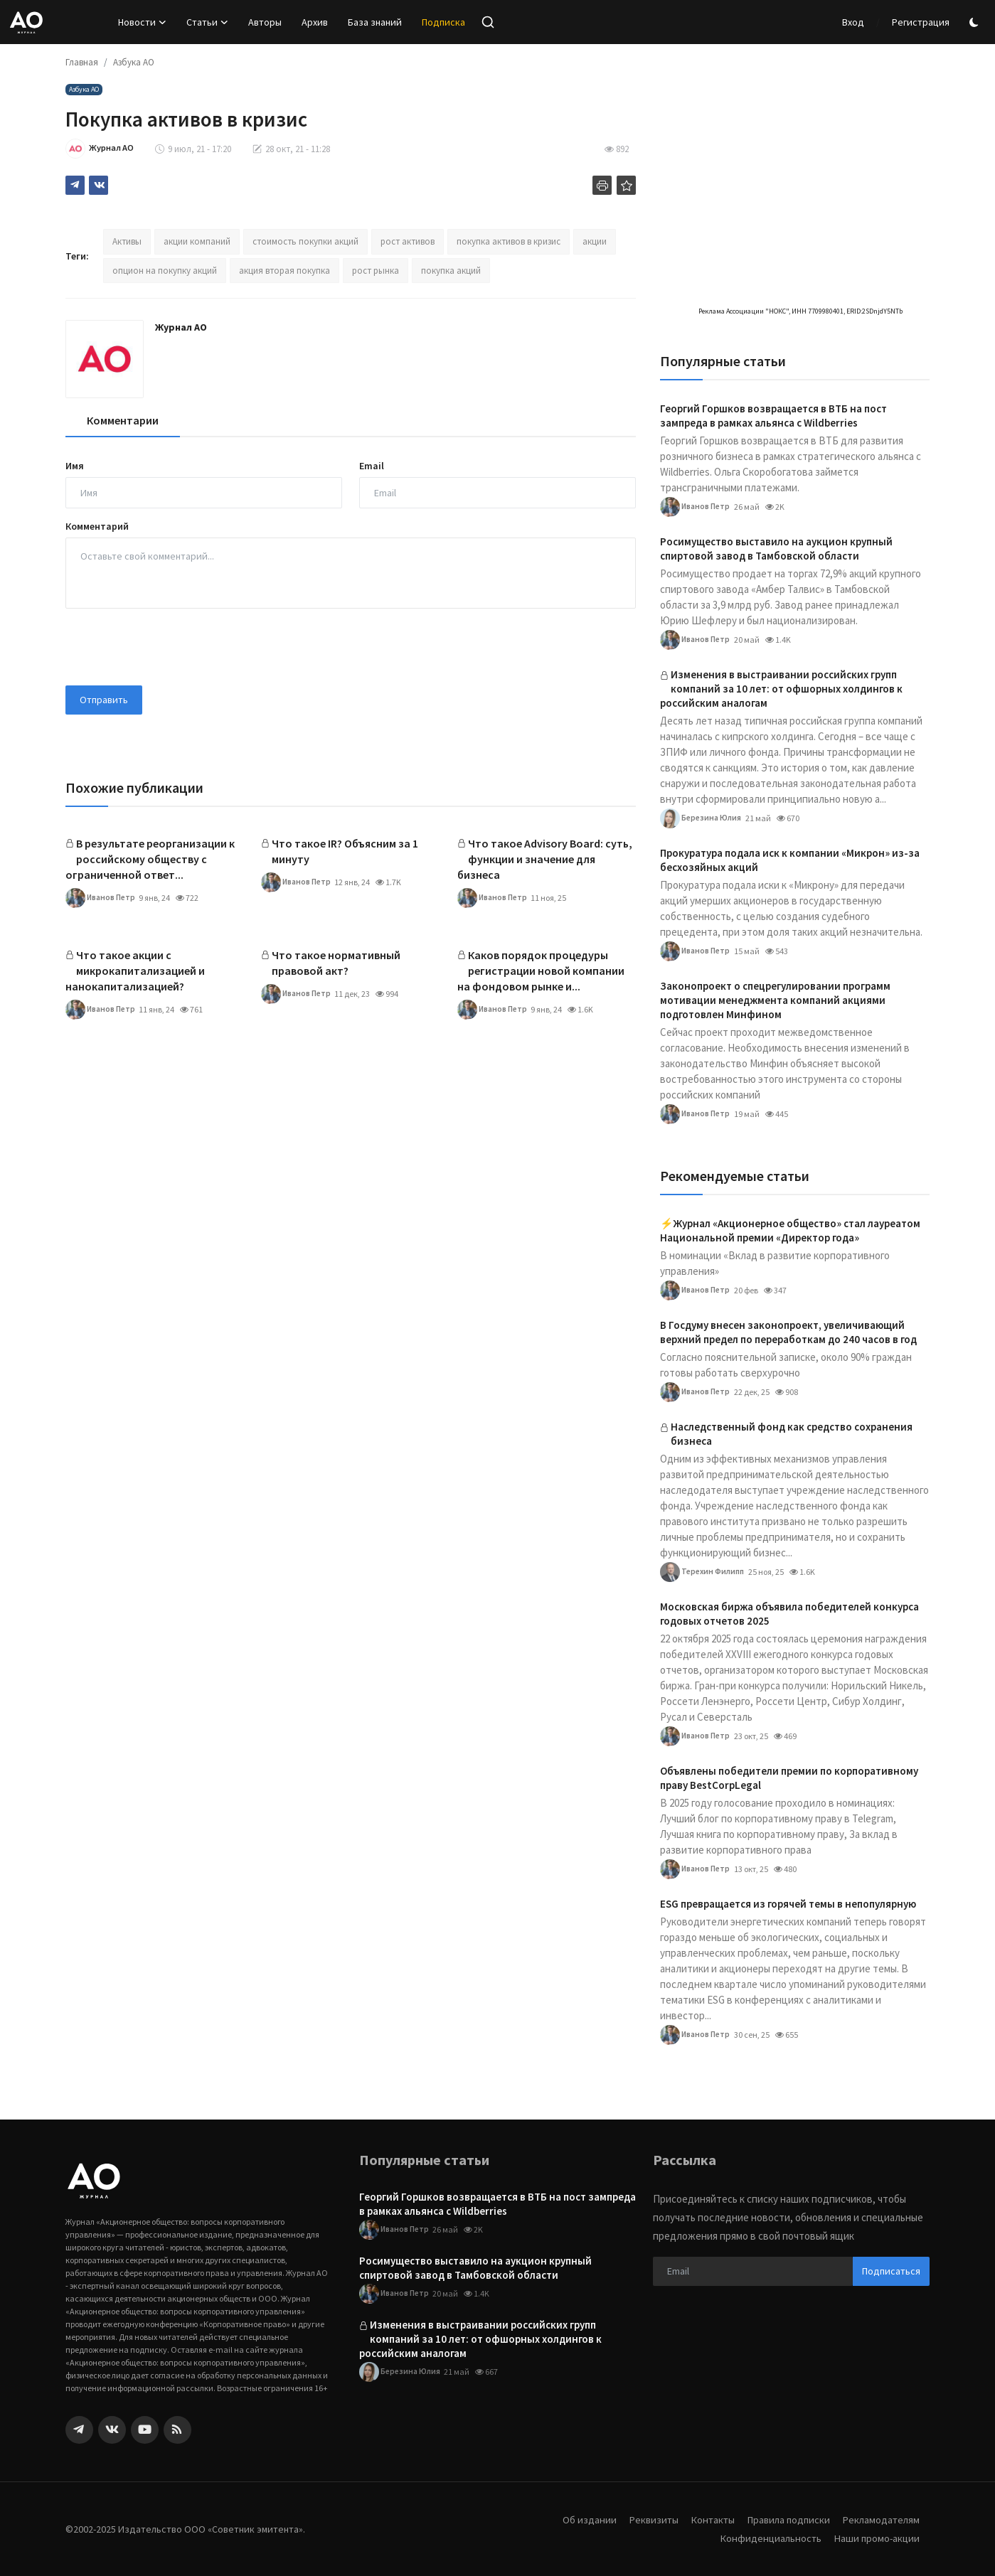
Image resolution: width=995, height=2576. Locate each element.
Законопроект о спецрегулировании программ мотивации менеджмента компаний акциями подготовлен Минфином (775, 1000)
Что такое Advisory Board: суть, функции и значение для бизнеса (544, 859)
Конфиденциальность (767, 2538)
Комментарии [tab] (123, 420)
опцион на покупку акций (164, 270)
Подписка (443, 22)
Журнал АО (181, 327)
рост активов (408, 241)
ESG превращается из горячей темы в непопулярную (788, 1903)
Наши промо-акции (875, 2538)
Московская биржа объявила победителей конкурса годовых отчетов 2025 (789, 1614)
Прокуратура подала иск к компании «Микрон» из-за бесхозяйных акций (790, 860)
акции (594, 241)
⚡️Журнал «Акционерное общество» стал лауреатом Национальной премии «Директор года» (790, 1230)
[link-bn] (795, 88)
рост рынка (375, 270)
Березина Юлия (701, 818)
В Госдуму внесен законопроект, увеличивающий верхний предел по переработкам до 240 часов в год (788, 1332)
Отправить (104, 699)
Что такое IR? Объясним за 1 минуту (345, 851)
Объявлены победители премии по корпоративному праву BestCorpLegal (789, 1778)
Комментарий (97, 526)
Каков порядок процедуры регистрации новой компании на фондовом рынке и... (540, 970)
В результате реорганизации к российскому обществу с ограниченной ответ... (150, 859)
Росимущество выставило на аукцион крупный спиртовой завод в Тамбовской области (776, 548)
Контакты (705, 2519)
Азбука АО (133, 62)
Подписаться (891, 2271)
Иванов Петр (101, 898)
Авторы (265, 22)
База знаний (375, 22)
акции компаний (197, 241)
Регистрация (920, 22)
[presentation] (173, 647)
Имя (74, 465)
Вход (853, 22)
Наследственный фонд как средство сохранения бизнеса (791, 1434)
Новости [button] (142, 22)
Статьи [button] (207, 22)
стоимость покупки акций (305, 241)
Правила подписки (783, 2519)
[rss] (177, 2430)
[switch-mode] (975, 22)
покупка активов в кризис (508, 241)
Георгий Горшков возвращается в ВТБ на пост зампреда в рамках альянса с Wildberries (773, 415)
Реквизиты (643, 2519)
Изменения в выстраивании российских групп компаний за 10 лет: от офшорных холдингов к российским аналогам (781, 689)
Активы (127, 241)
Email (371, 465)
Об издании (578, 2519)
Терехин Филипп (704, 1572)
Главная (81, 62)
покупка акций (451, 270)
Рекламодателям (880, 2519)
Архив (315, 22)
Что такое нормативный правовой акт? (336, 963)
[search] (488, 22)
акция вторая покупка (284, 270)
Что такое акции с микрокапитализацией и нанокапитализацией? (135, 970)
